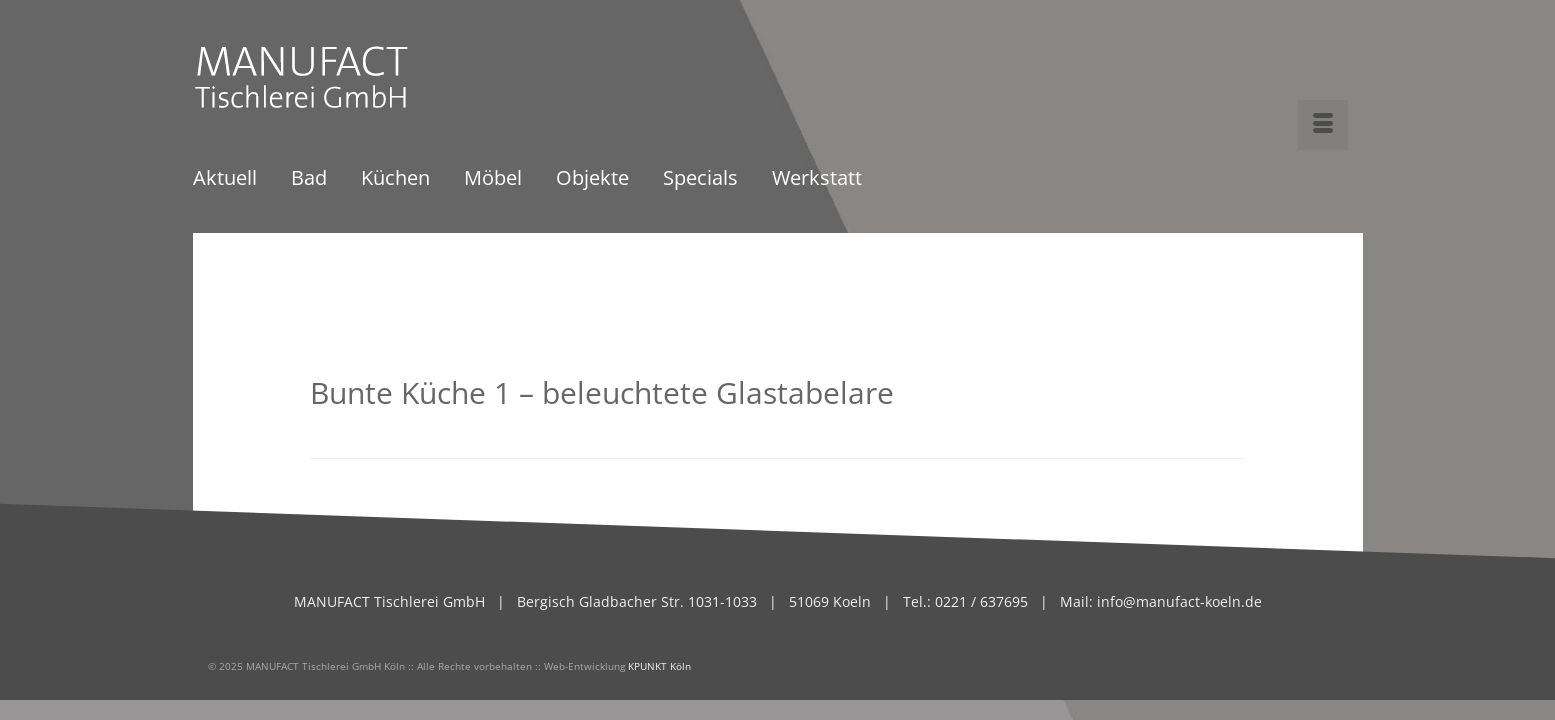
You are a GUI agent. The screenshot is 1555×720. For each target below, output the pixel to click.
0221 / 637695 (979, 601)
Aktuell (225, 179)
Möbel (493, 179)
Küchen (395, 179)
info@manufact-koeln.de (1179, 601)
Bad (309, 179)
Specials (700, 179)
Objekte (592, 179)
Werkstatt (817, 179)
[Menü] (1323, 125)
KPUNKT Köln (659, 666)
